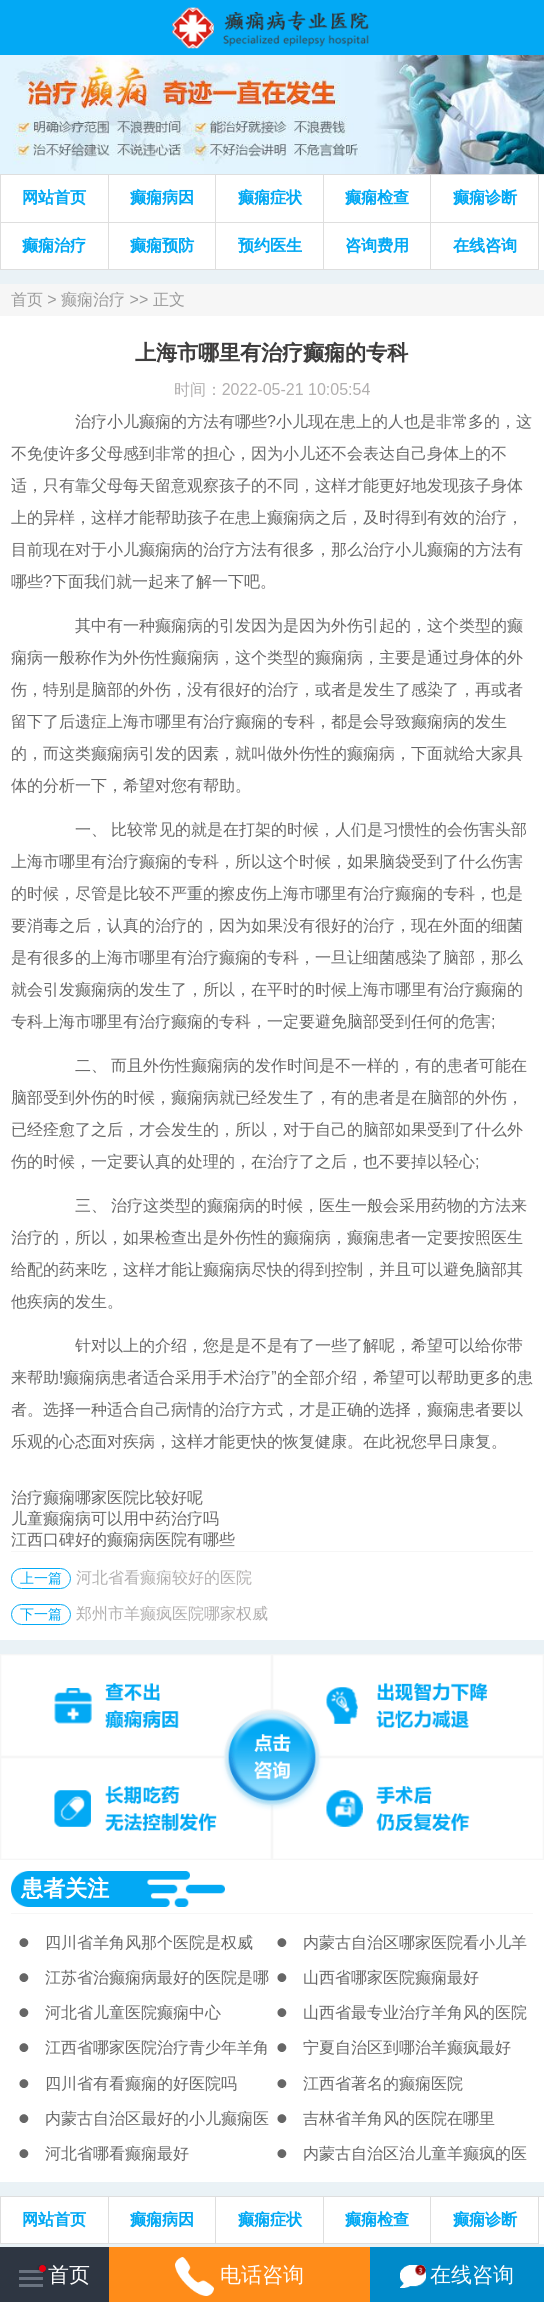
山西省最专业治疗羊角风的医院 (415, 2012)
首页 (27, 299)
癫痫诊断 (485, 197)
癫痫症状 (270, 197)
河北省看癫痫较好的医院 (164, 1577)
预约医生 (270, 245)
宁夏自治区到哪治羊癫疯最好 (407, 2047)
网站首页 (54, 197)
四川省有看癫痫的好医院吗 (141, 2083)
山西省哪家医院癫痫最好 (391, 1977)
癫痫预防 (162, 245)
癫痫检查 (377, 197)
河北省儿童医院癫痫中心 (133, 2012)
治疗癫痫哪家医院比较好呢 (107, 1497)
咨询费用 (377, 245)
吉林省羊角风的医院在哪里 (399, 2118)
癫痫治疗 (54, 245)
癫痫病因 (162, 197)
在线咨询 (485, 245)
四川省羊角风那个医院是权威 (149, 1942)
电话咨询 (239, 2274)
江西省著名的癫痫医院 (383, 2083)
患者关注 (65, 1888)
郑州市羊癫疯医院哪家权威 (172, 1613)
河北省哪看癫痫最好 (117, 2153)
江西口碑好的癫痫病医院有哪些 (123, 1539)
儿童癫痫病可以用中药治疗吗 (115, 1518)
